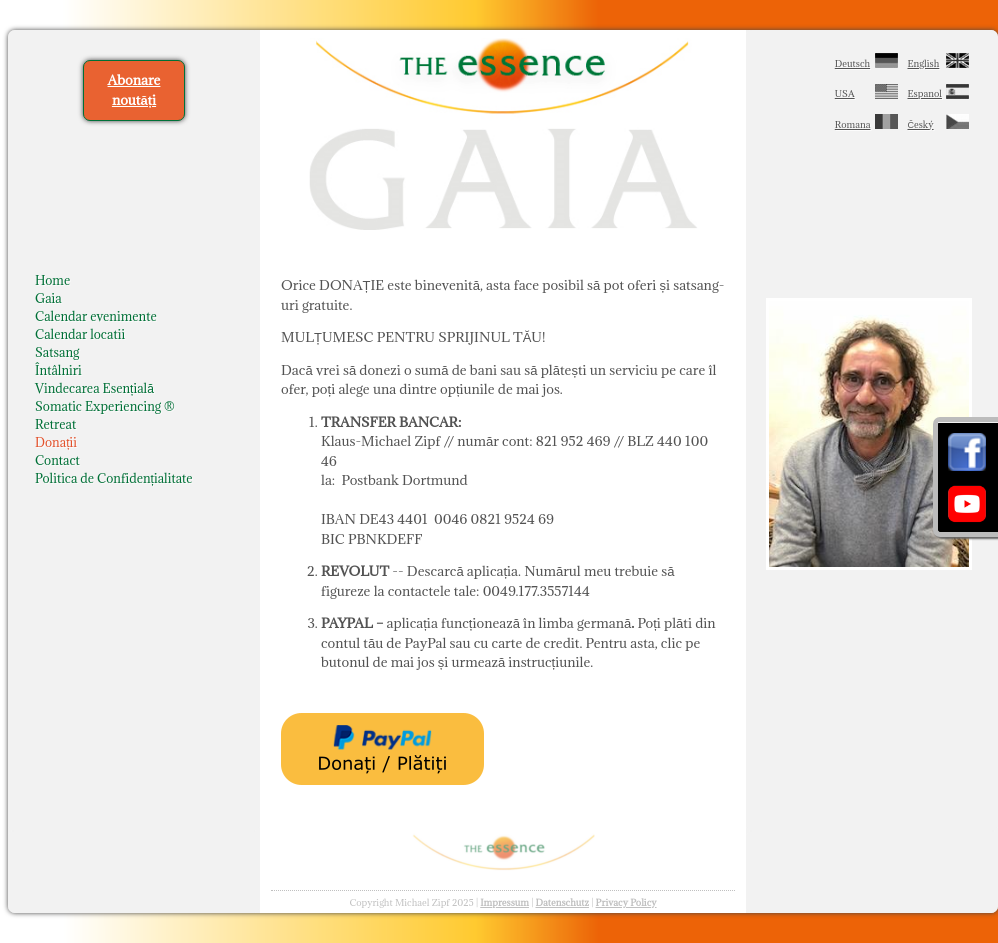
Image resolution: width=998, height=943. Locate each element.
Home (52, 280)
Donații (56, 442)
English (924, 63)
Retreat (55, 424)
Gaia (48, 298)
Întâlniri (58, 370)
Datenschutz (563, 902)
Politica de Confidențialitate (114, 478)
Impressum (504, 902)
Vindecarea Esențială (94, 388)
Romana (853, 124)
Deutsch (852, 63)
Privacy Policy (626, 902)
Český (921, 124)
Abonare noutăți (134, 90)
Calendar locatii (80, 334)
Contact (57, 460)
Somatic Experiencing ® (105, 406)
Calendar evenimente (96, 316)
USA (845, 93)
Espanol (925, 93)
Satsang (57, 352)
